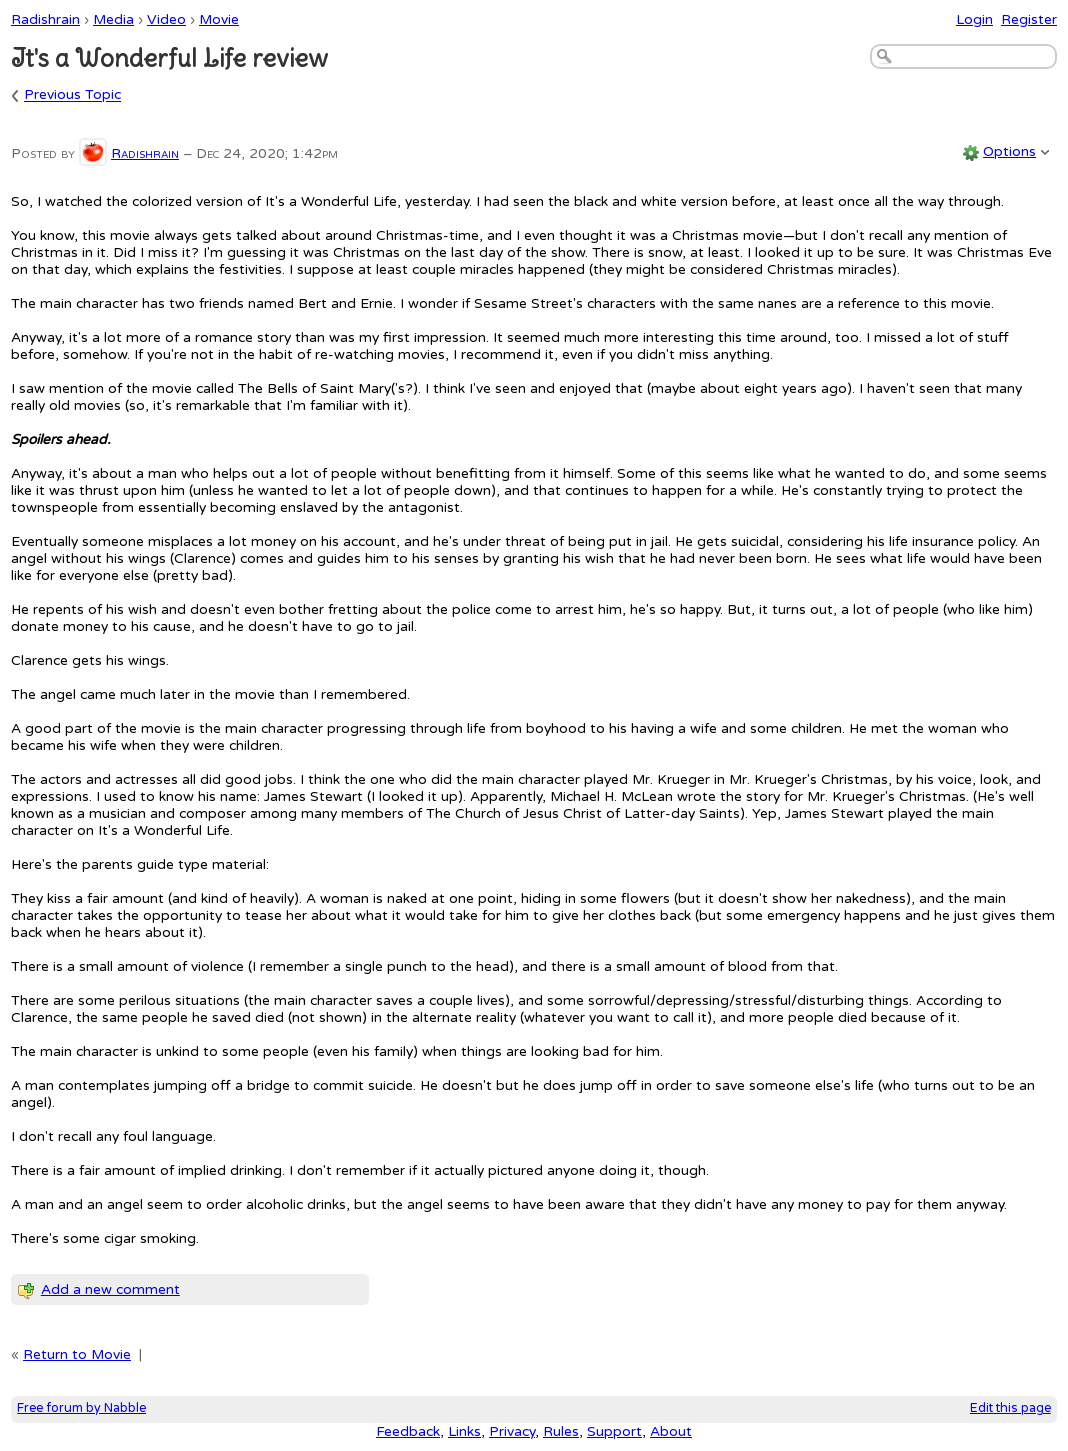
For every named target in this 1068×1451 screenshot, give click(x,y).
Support (614, 1431)
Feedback (408, 1431)
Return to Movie (77, 1354)
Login (974, 19)
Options (1009, 151)
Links (464, 1431)
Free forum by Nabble (81, 1408)
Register (1029, 19)
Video (166, 19)
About (671, 1431)
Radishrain (45, 19)
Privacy (512, 1431)
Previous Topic (72, 95)
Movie (219, 19)
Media (113, 19)
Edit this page (1010, 1408)
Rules (561, 1431)
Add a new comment (110, 1289)
